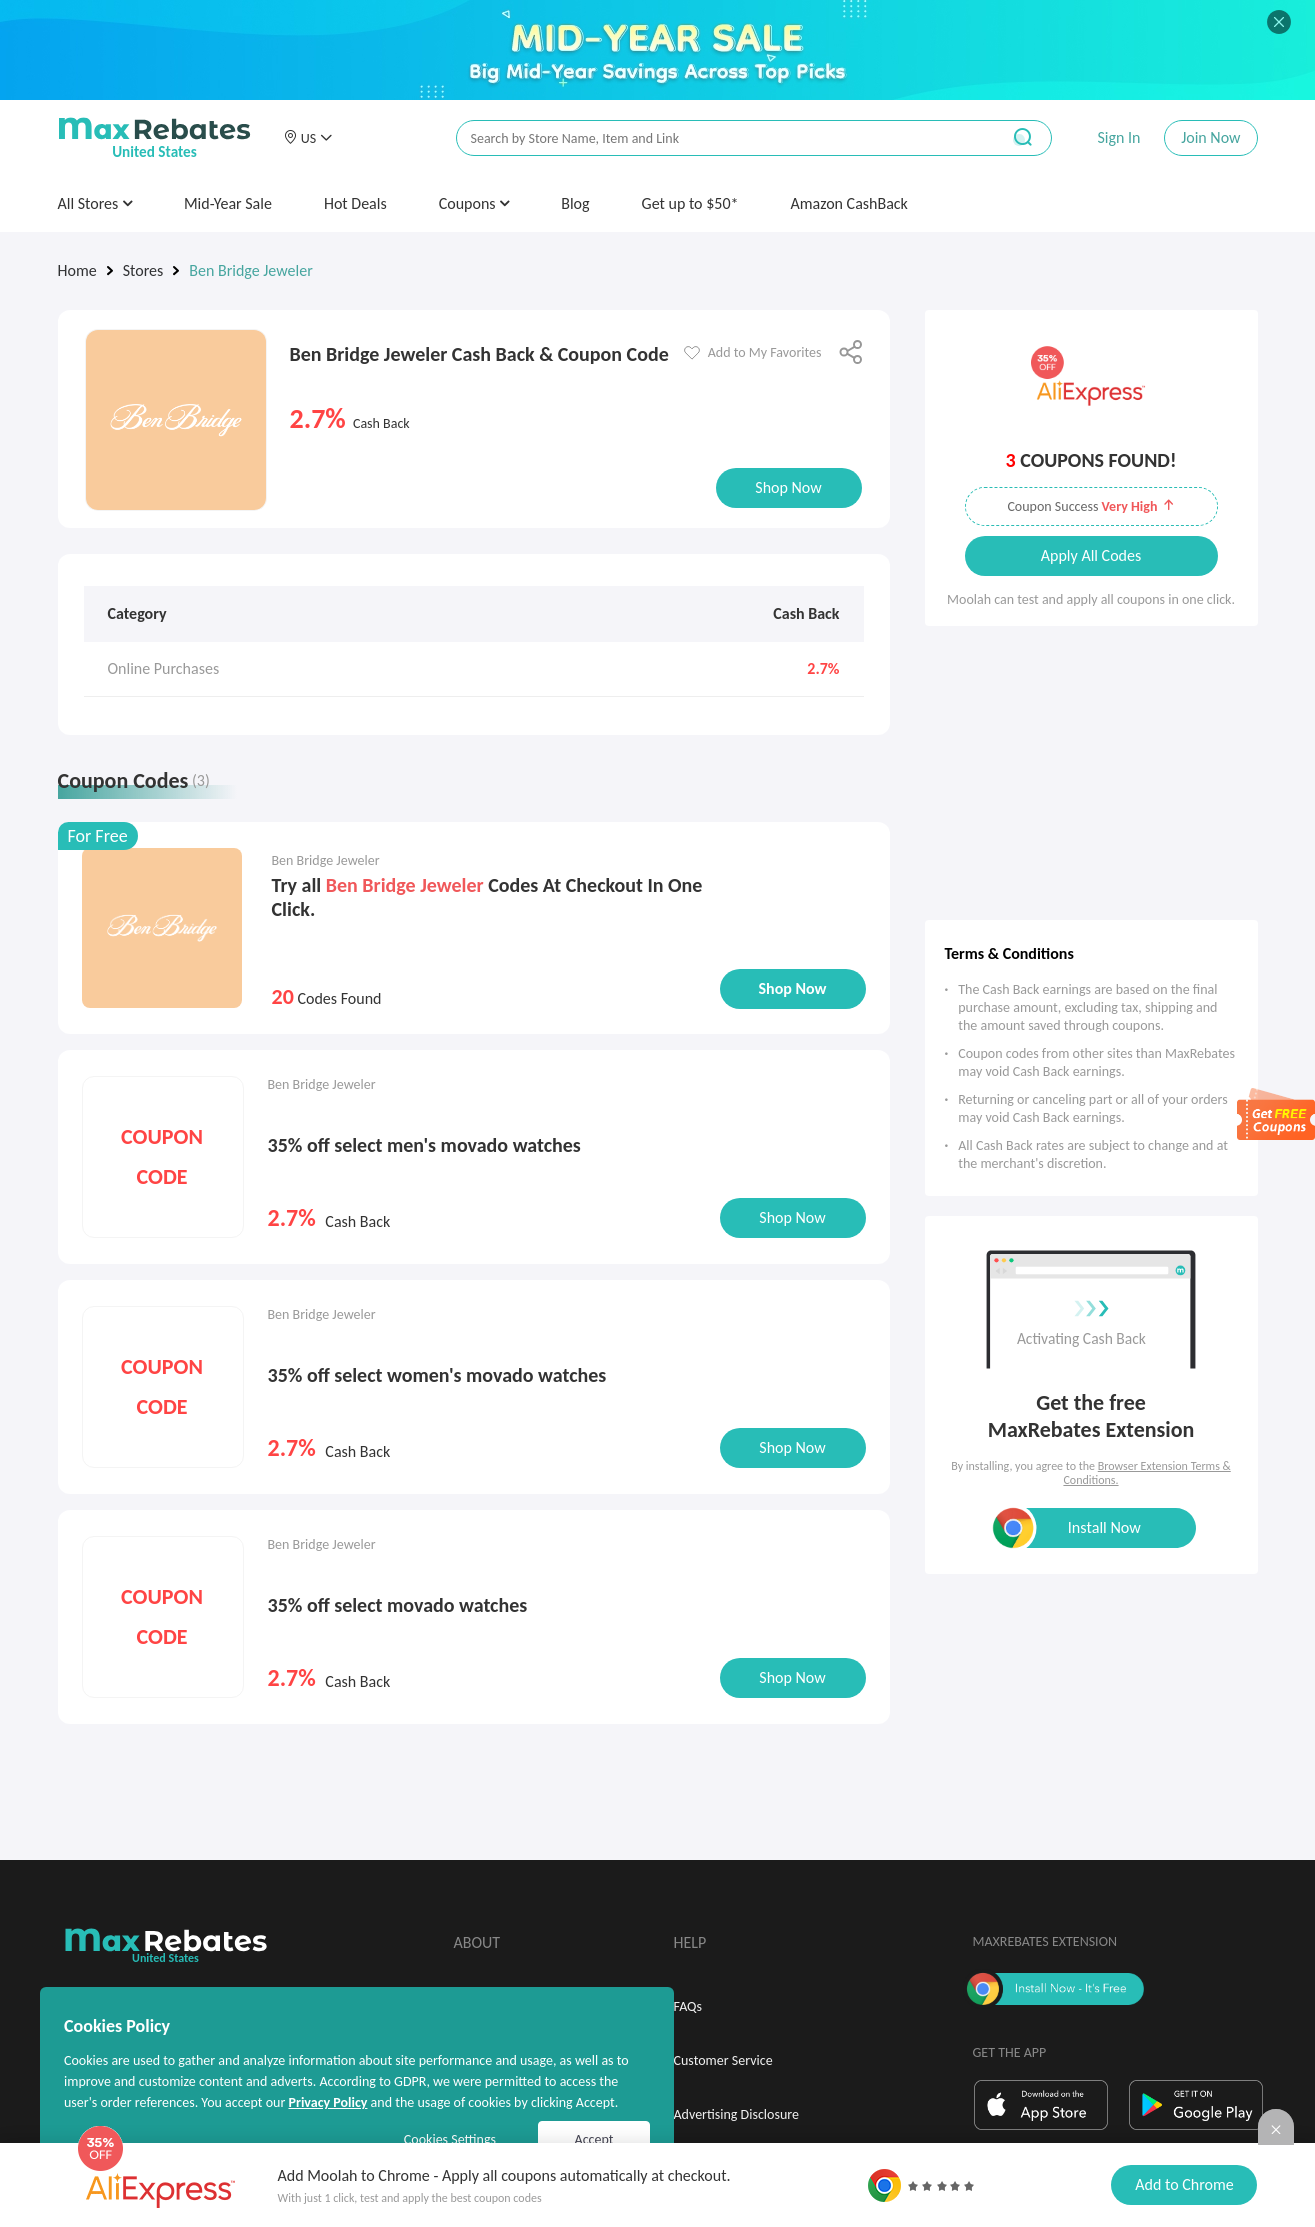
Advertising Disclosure (736, 2114)
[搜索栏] (715, 138)
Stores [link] (143, 270)
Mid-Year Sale (228, 203)
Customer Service (723, 2060)
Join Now (1210, 137)
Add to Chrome (1184, 2184)
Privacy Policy (327, 2102)
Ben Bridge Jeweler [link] (250, 270)
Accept (594, 2139)
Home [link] (77, 270)
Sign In (1118, 137)
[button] (308, 138)
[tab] (147, 785)
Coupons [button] (474, 203)
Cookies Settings (450, 2139)
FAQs (688, 2006)
